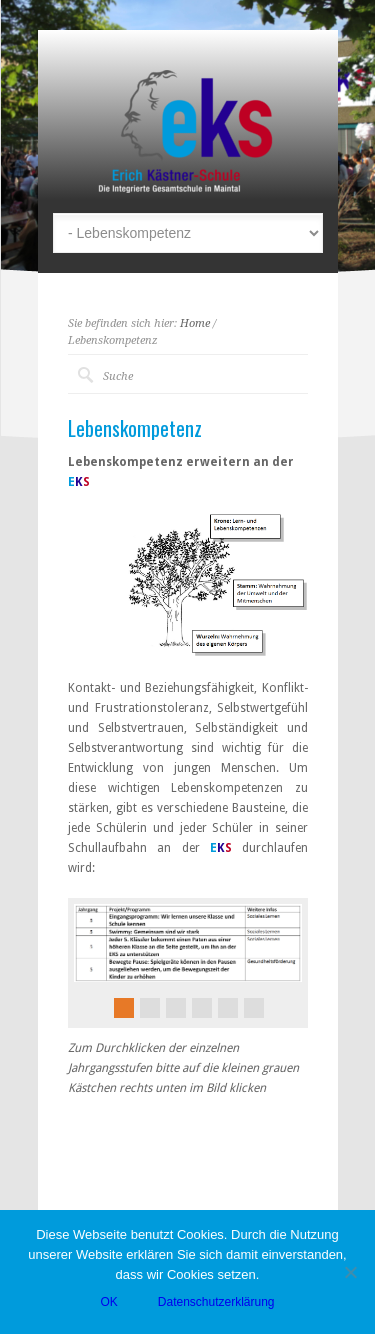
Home (195, 323)
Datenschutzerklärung (216, 1302)
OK (108, 1302)
